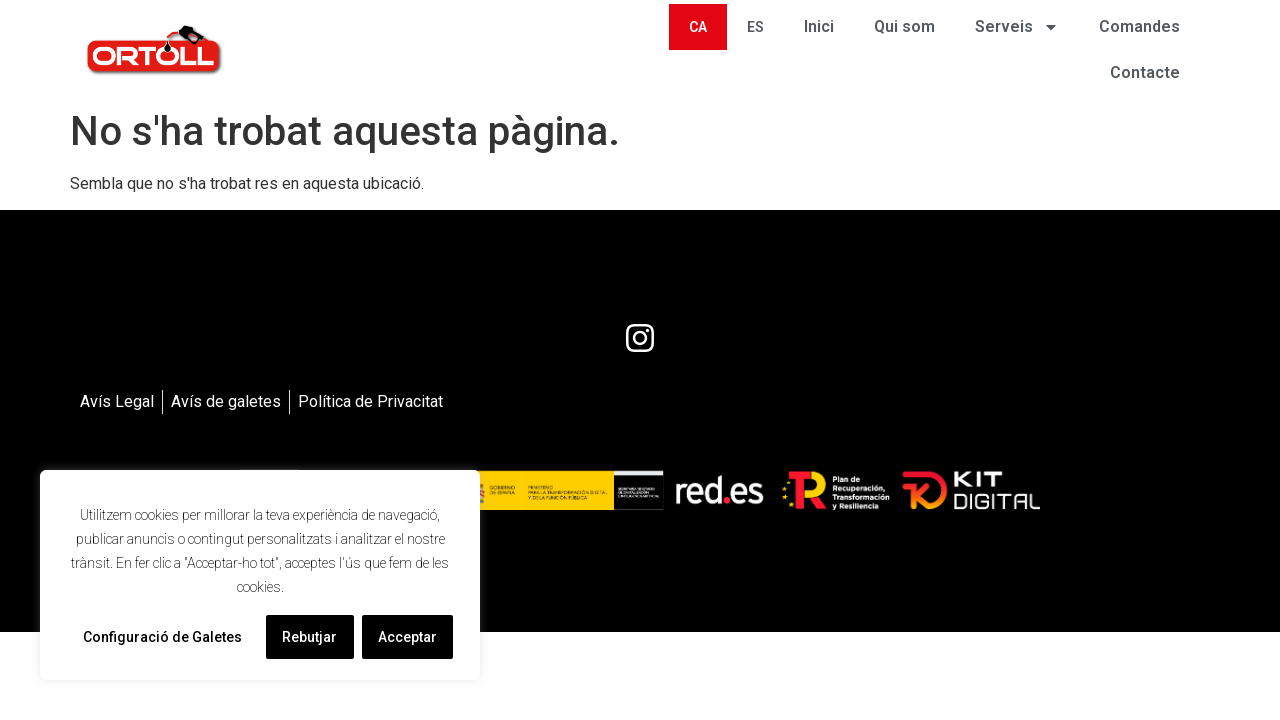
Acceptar (407, 637)
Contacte (1145, 72)
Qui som (904, 26)
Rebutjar (309, 637)
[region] (260, 575)
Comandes (1139, 26)
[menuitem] (698, 27)
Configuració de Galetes (162, 637)
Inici (819, 26)
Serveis (1017, 27)
